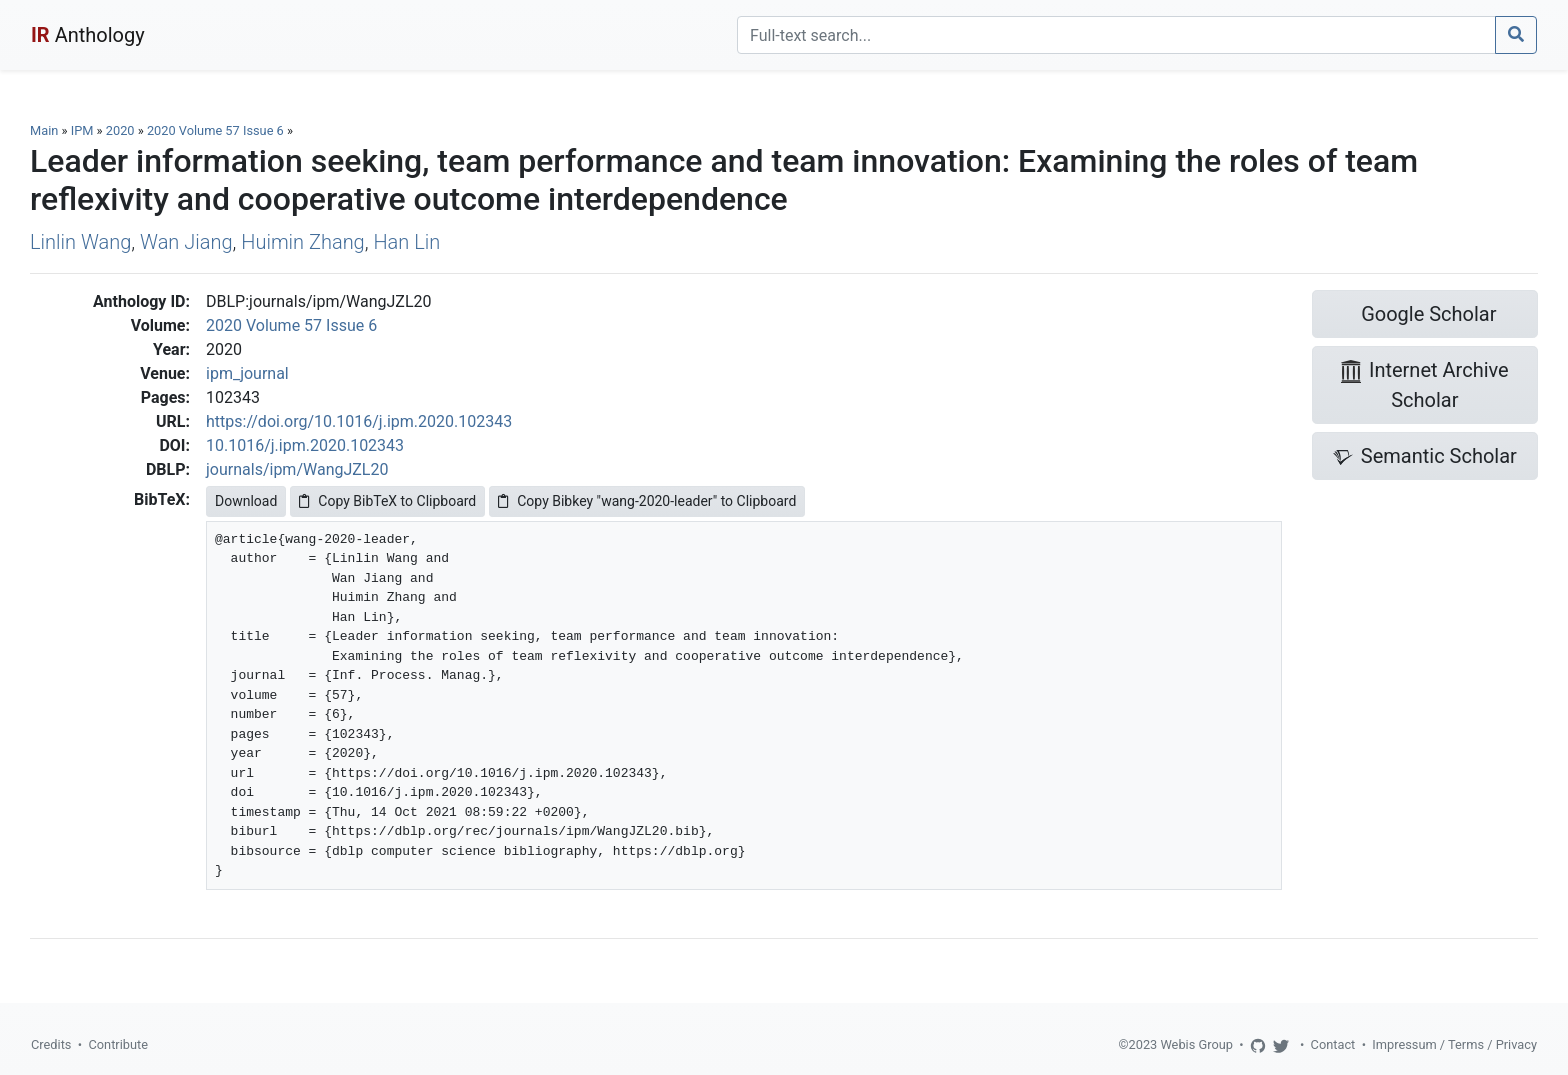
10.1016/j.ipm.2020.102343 (305, 445)
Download (246, 501)
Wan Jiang (186, 242)
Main (44, 130)
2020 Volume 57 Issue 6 (217, 130)
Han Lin (406, 242)
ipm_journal (247, 373)
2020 (120, 130)
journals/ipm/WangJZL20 (297, 469)
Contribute (118, 1044)
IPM (82, 130)
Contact (1333, 1044)
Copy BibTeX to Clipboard (387, 501)
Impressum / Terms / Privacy (1454, 1044)
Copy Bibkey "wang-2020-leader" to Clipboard (647, 501)
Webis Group (1196, 1044)
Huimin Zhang (302, 242)
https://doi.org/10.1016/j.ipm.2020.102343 (359, 421)
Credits (51, 1044)
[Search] (1116, 35)
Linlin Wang (80, 242)
